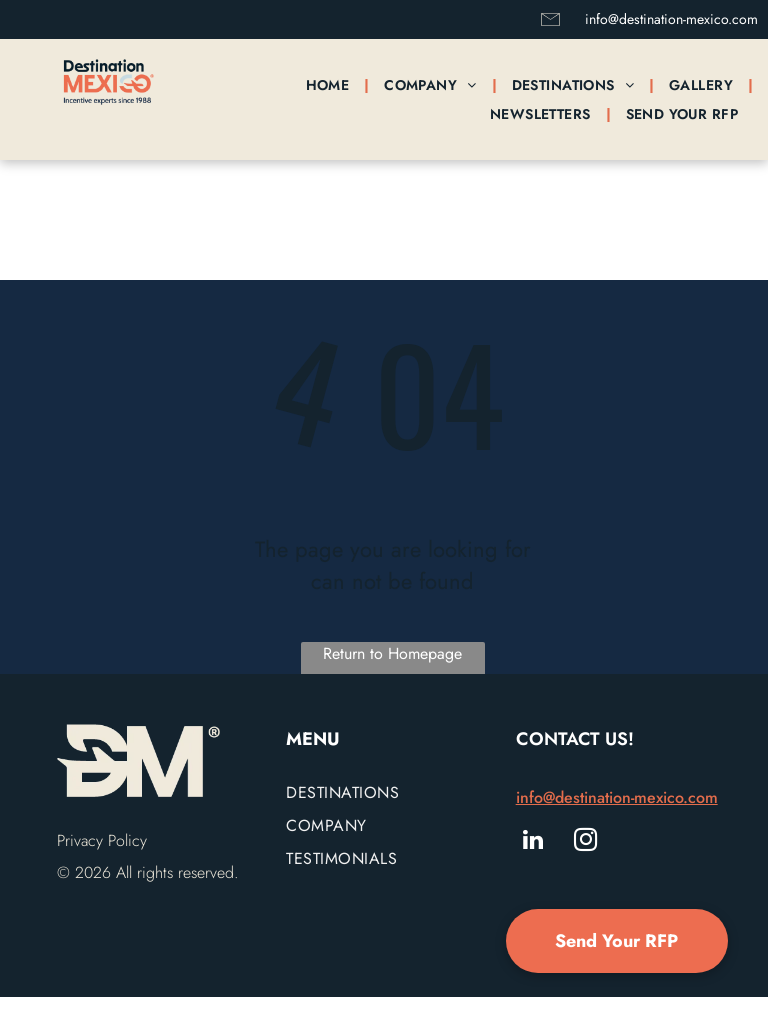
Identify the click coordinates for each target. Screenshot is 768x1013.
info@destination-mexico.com (671, 19)
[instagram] (585, 842)
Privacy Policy (102, 840)
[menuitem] (330, 85)
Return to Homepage (392, 653)
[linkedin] (533, 842)
